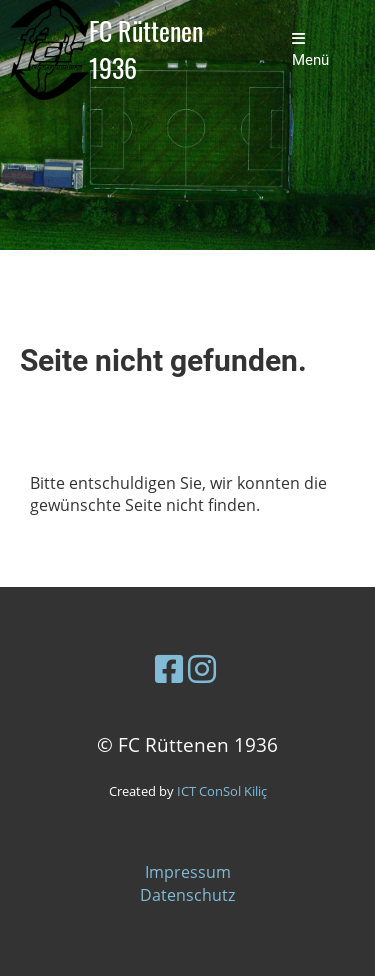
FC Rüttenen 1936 (146, 50)
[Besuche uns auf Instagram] (202, 668)
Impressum (188, 872)
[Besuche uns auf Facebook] (169, 668)
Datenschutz (187, 895)
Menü (310, 50)
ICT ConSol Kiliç (222, 791)
